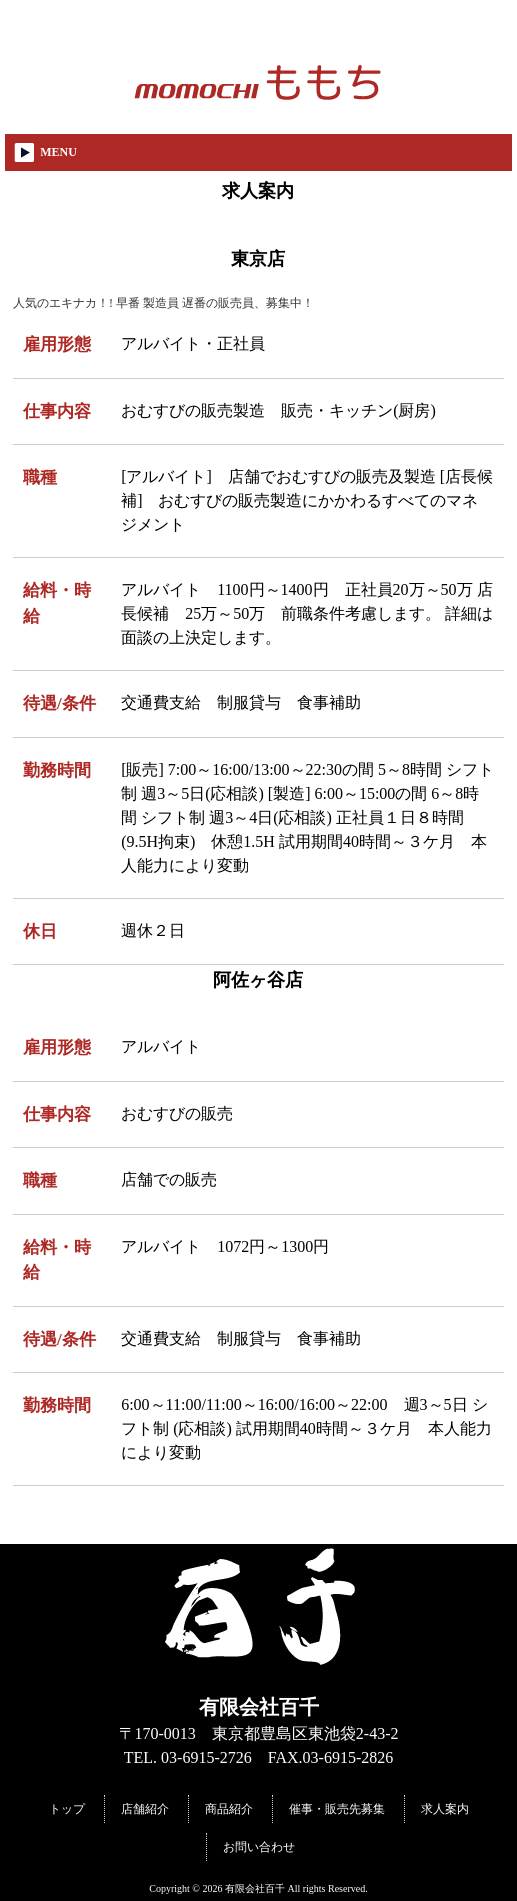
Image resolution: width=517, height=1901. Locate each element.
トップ (67, 1809)
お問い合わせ (259, 1847)
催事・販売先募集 (337, 1809)
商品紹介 (229, 1809)
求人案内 (445, 1809)
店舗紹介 (145, 1809)
